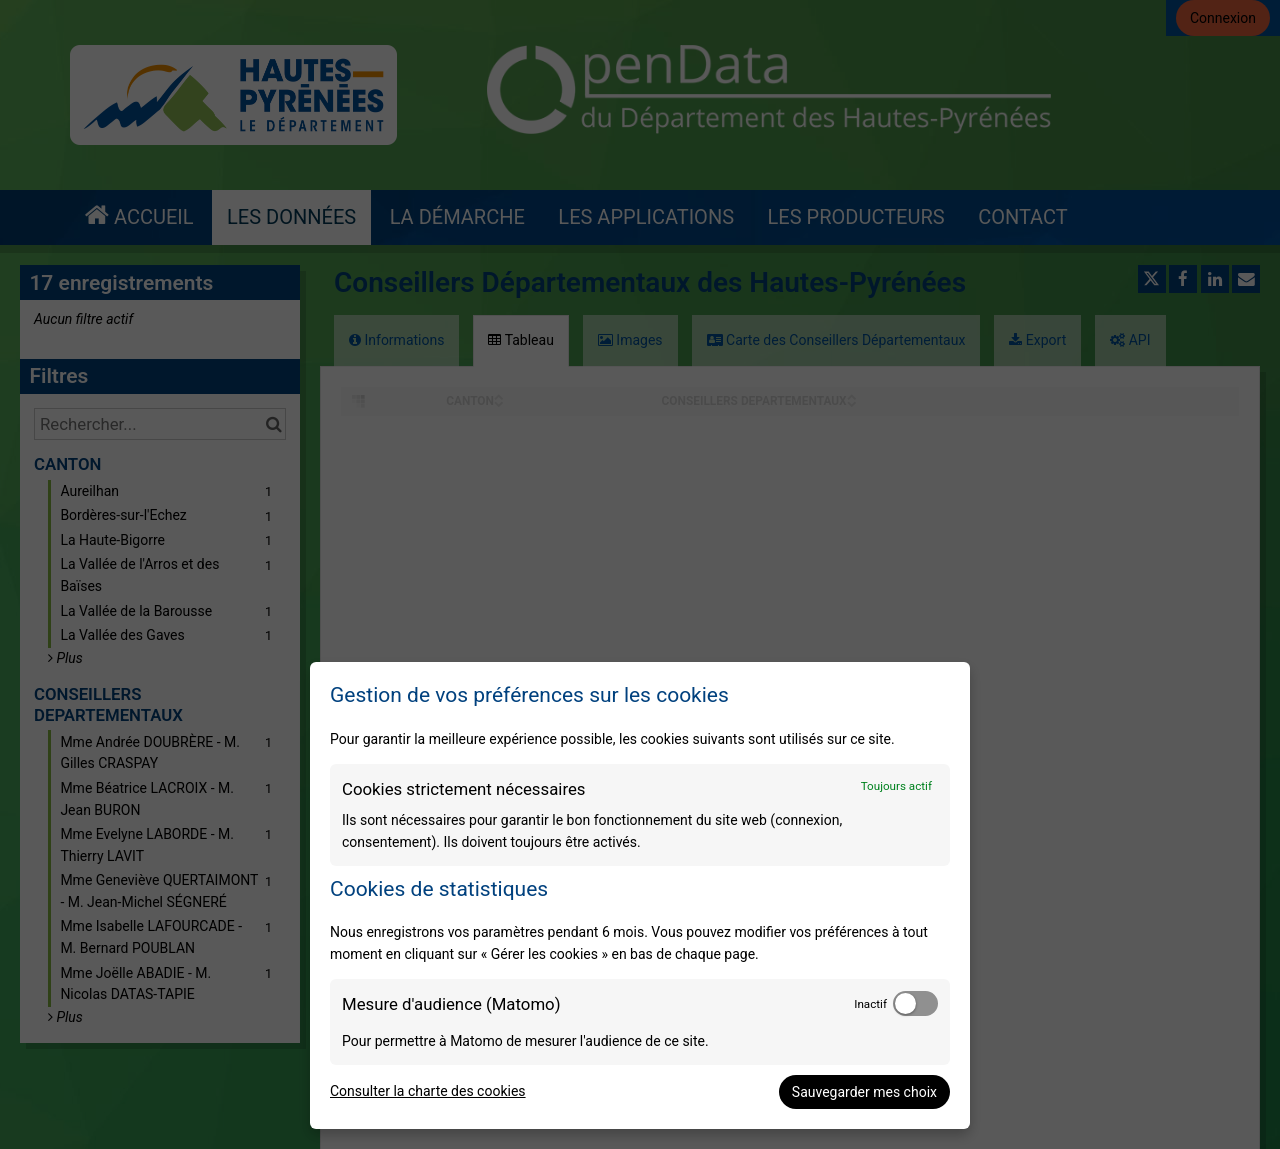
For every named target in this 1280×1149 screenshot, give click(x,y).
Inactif (870, 1004)
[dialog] (640, 895)
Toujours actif (896, 786)
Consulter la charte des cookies (428, 1091)
